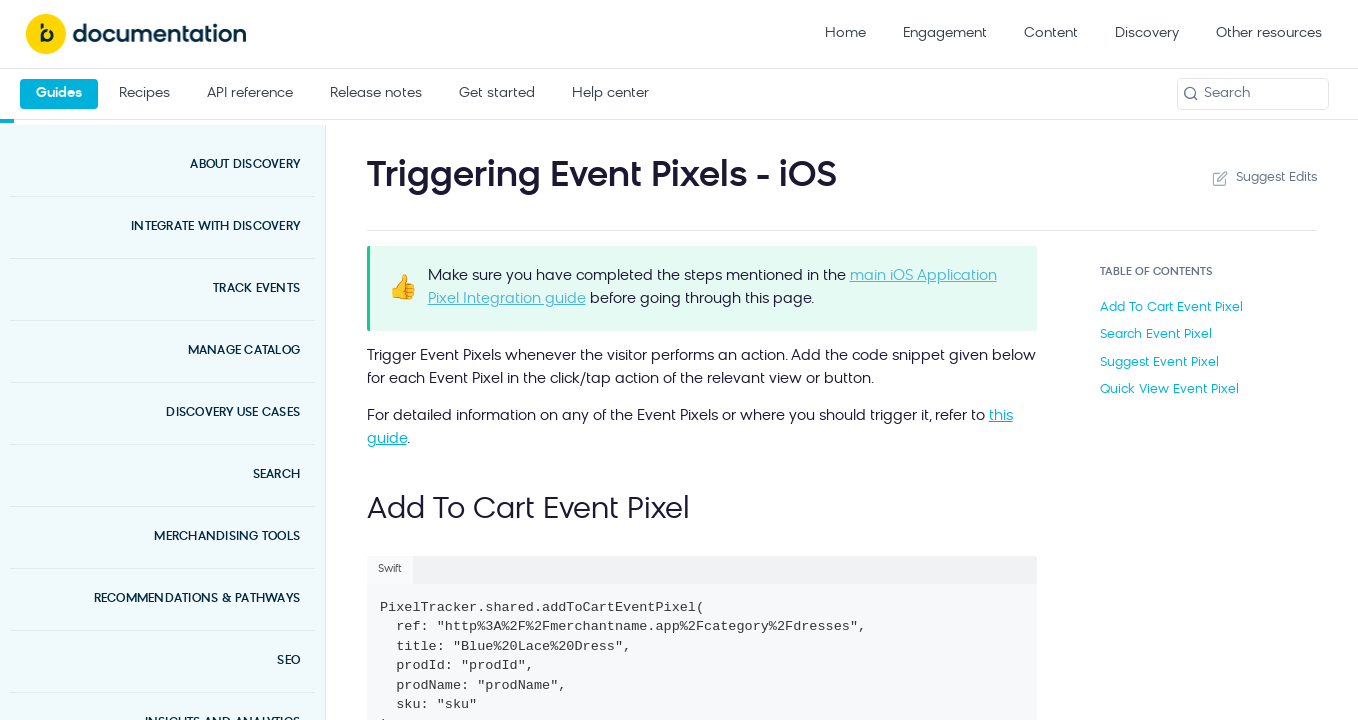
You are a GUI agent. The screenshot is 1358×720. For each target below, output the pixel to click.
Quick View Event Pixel (1169, 389)
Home (845, 33)
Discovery (1147, 33)
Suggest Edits (1263, 178)
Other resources (1269, 33)
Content (1051, 33)
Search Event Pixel (1156, 334)
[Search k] (1253, 94)
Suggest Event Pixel (1159, 362)
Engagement (945, 33)
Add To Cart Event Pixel (1171, 307)
